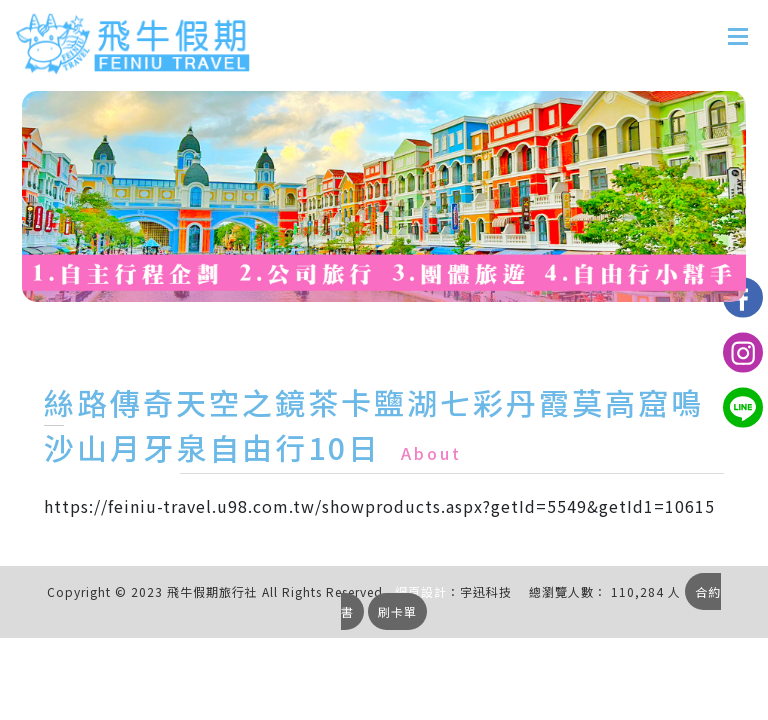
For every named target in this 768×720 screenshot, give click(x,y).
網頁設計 (421, 591)
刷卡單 (397, 611)
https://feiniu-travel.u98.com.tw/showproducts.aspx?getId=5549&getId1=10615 (379, 506)
